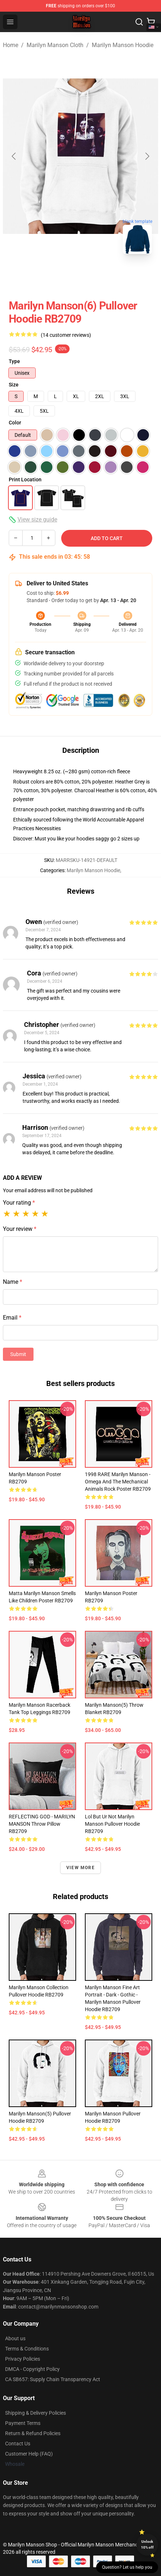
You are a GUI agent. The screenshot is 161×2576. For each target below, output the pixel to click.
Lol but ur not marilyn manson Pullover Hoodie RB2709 (112, 1824)
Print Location (25, 479)
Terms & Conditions (27, 2349)
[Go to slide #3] (118, 276)
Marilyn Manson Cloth (55, 45)
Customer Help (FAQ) (29, 2454)
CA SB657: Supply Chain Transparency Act (52, 2379)
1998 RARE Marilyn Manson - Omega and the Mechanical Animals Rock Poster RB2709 (118, 1481)
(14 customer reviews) (66, 335)
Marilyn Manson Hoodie (122, 45)
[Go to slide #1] (42, 276)
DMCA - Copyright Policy (32, 2369)
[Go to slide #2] (80, 276)
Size (14, 385)
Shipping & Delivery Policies (35, 2413)
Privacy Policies (22, 2359)
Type (14, 361)
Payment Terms (22, 2423)
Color (15, 423)
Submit (18, 1354)
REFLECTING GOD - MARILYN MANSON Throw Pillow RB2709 (42, 1824)
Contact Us (17, 2443)
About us (15, 2338)
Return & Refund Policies (32, 2433)
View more (80, 1867)
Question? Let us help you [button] (127, 2567)
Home (10, 45)
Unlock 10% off (147, 2544)
